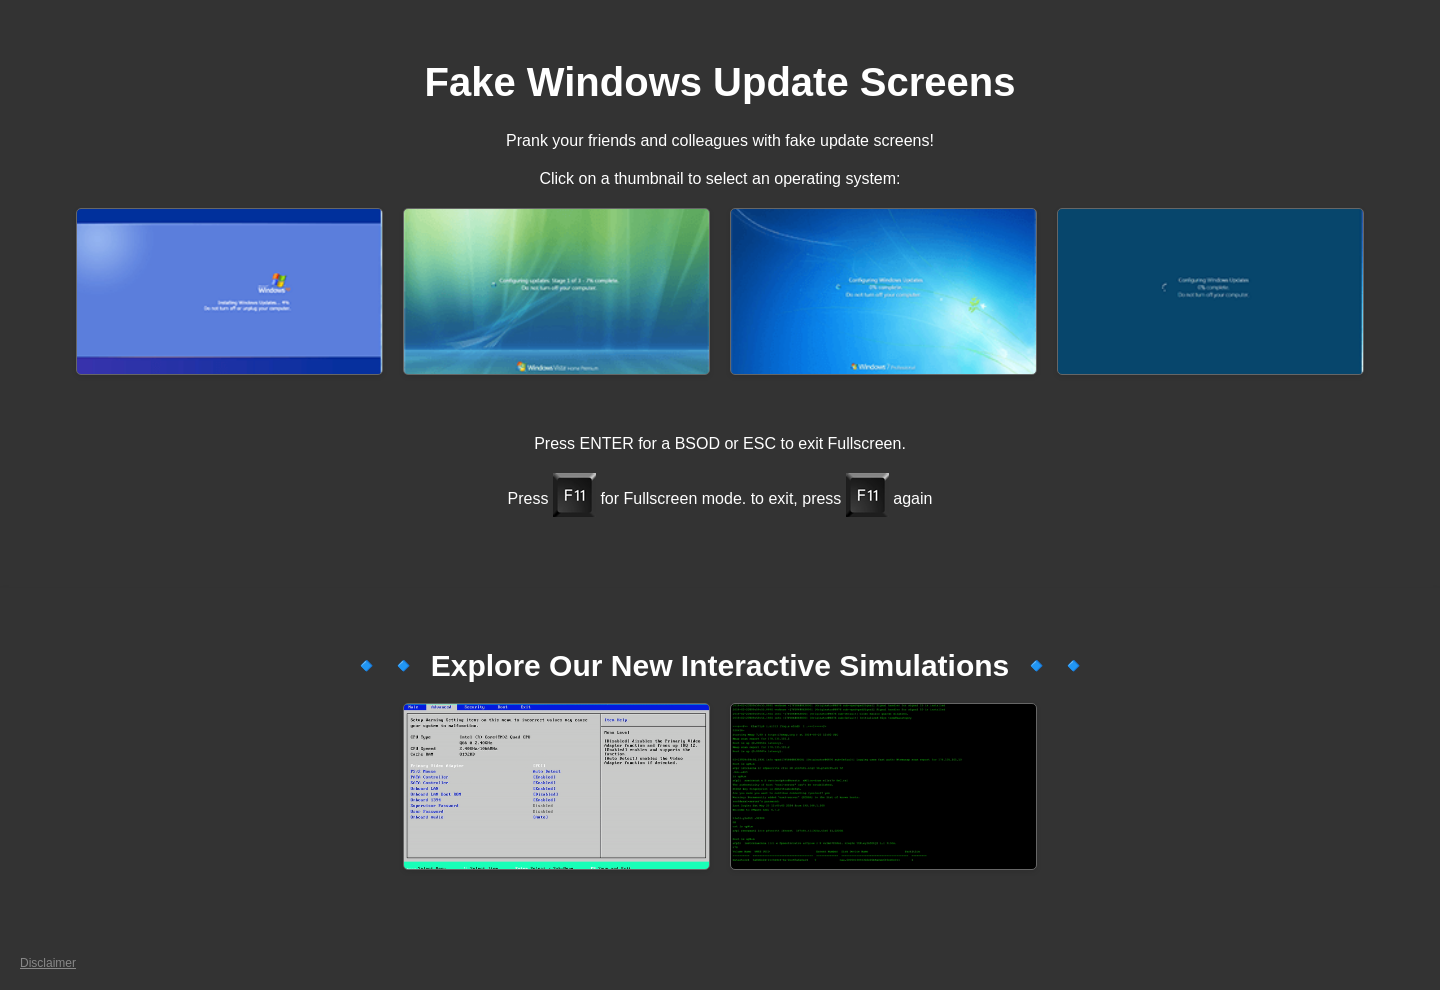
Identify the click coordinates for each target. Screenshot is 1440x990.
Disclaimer (48, 963)
